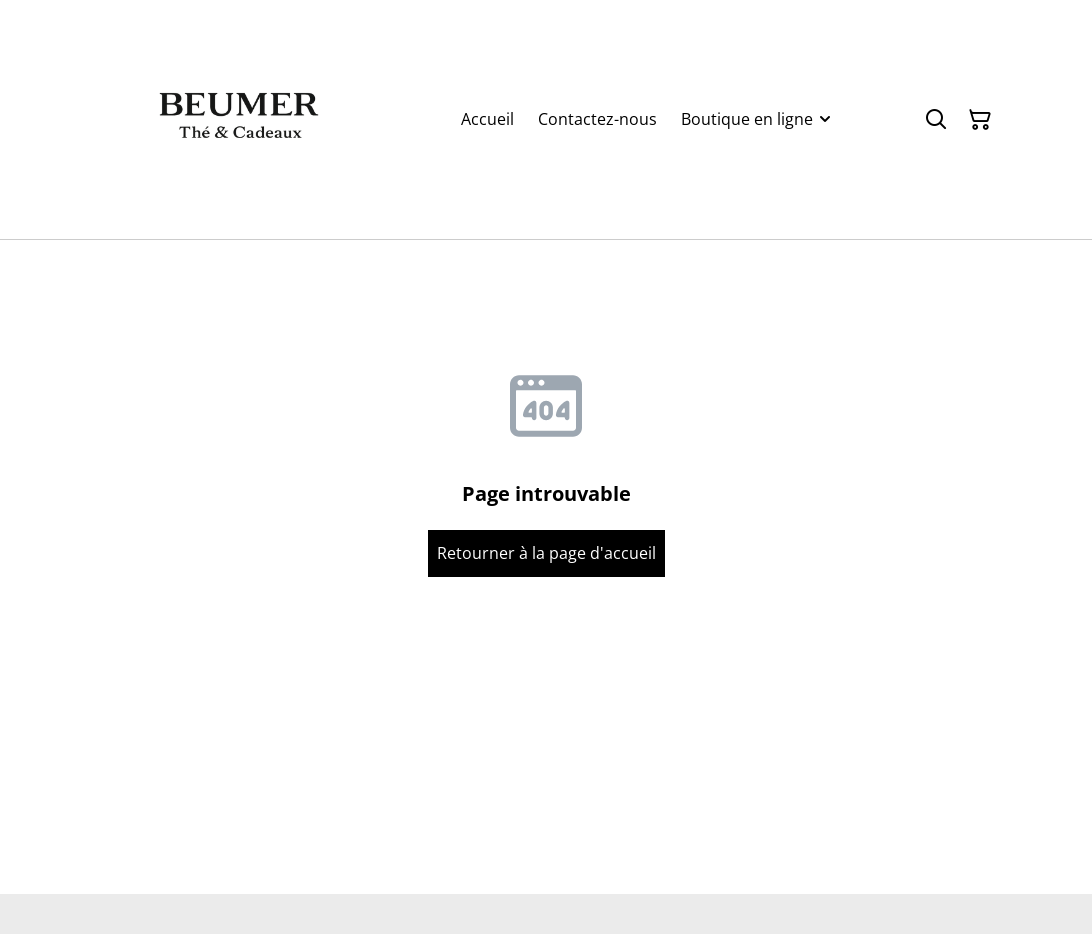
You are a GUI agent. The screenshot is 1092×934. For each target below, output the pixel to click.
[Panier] (980, 120)
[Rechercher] (936, 120)
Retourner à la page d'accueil (546, 553)
